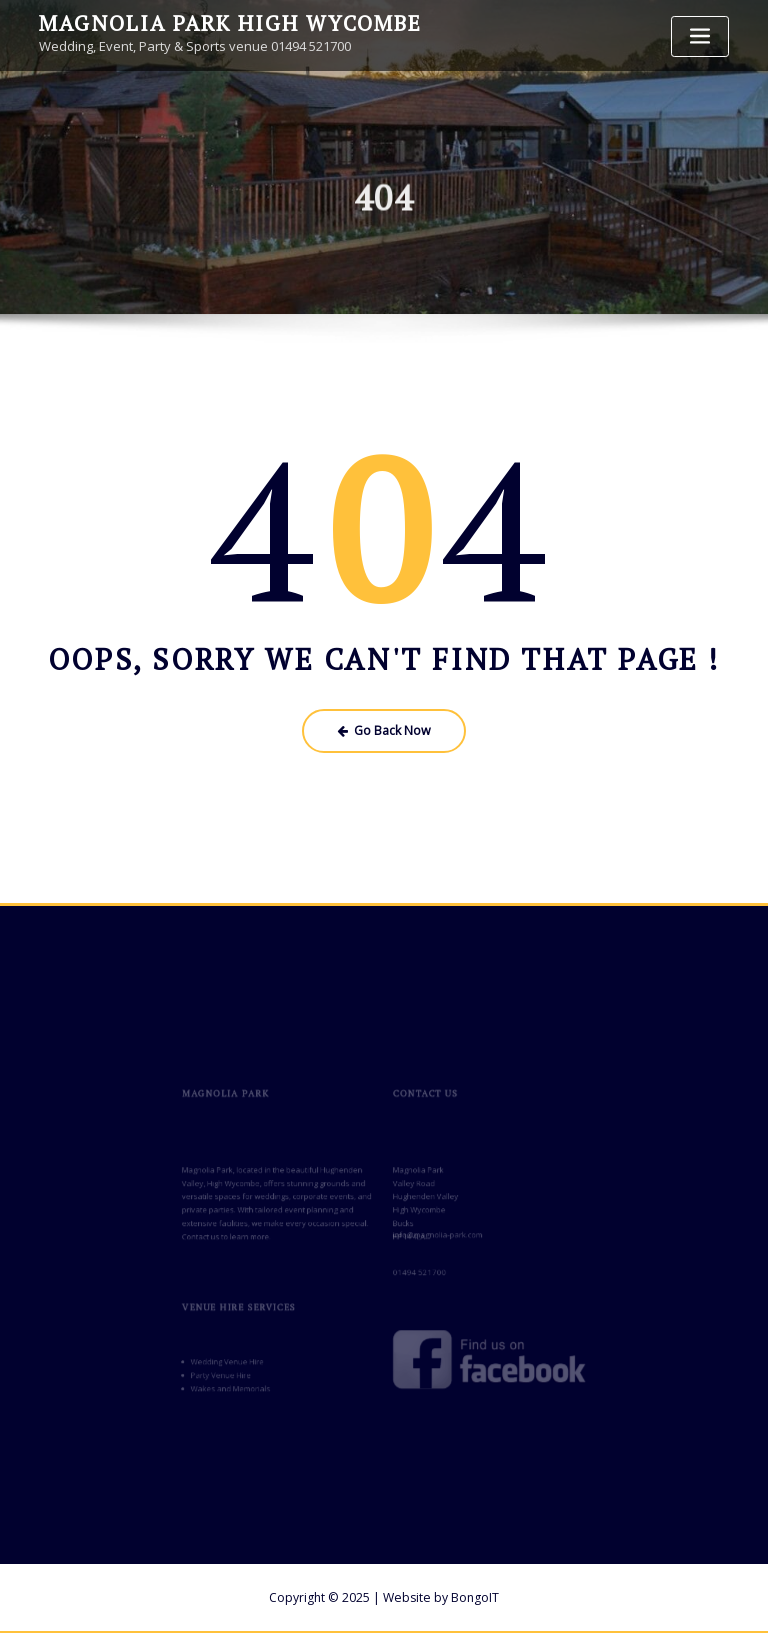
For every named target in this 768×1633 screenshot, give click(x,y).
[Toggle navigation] (700, 36)
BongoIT (475, 1596)
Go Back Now (384, 730)
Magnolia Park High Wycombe (228, 23)
